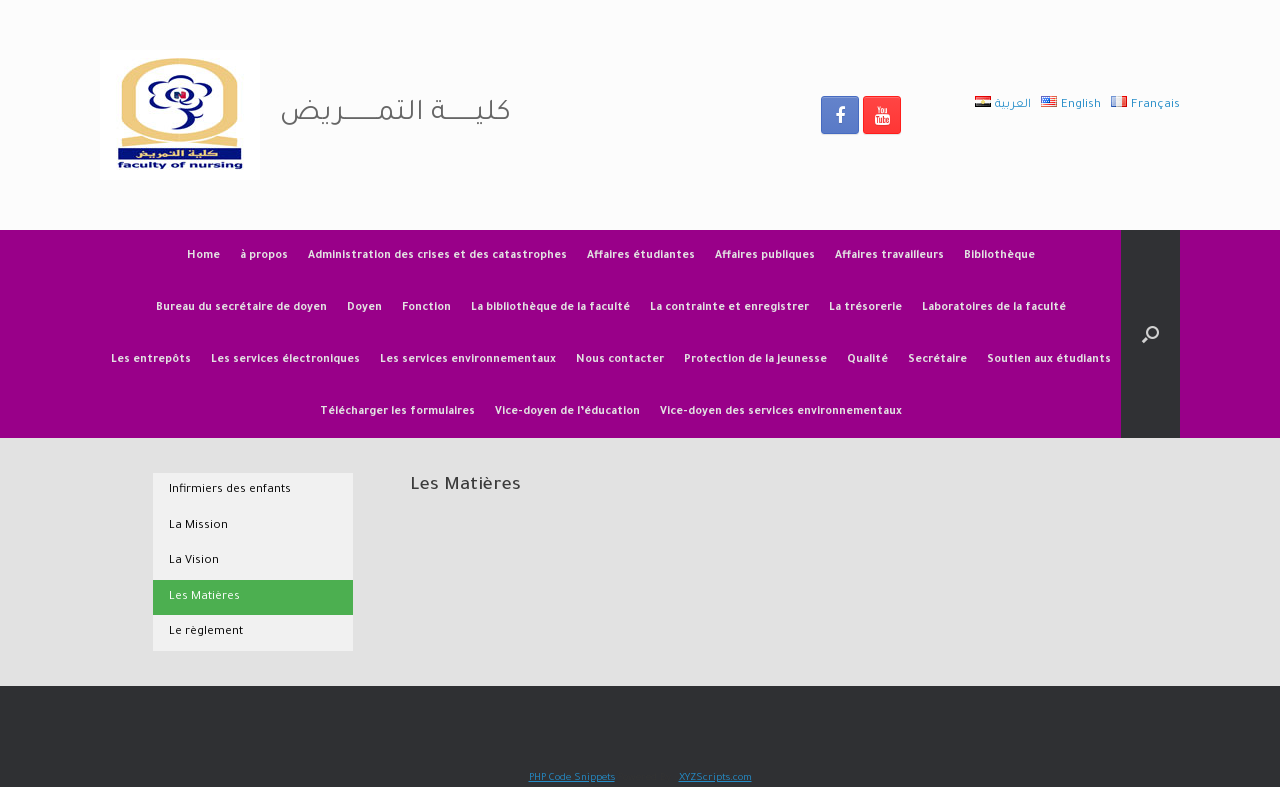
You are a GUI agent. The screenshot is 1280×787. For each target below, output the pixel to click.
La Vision (194, 561)
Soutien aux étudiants (1049, 360)
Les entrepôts (151, 360)
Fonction (426, 308)
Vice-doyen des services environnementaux (781, 412)
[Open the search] (1150, 334)
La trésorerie (865, 308)
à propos (264, 256)
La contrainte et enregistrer (729, 308)
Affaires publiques (765, 256)
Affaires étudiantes (641, 256)
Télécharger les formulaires (397, 412)
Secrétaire (937, 360)
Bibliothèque (999, 256)
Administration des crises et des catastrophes (437, 256)
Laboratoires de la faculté (994, 308)
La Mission (198, 526)
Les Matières (204, 597)
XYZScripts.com (715, 778)
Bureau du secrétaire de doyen (241, 308)
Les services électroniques (285, 360)
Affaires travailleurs (889, 256)
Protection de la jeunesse (755, 360)
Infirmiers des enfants (230, 490)
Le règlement (206, 632)
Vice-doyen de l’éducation (567, 412)
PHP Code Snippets (572, 778)
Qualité (867, 360)
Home (203, 256)
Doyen (364, 308)
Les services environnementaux (468, 360)
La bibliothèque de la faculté (550, 308)
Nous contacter (620, 360)
